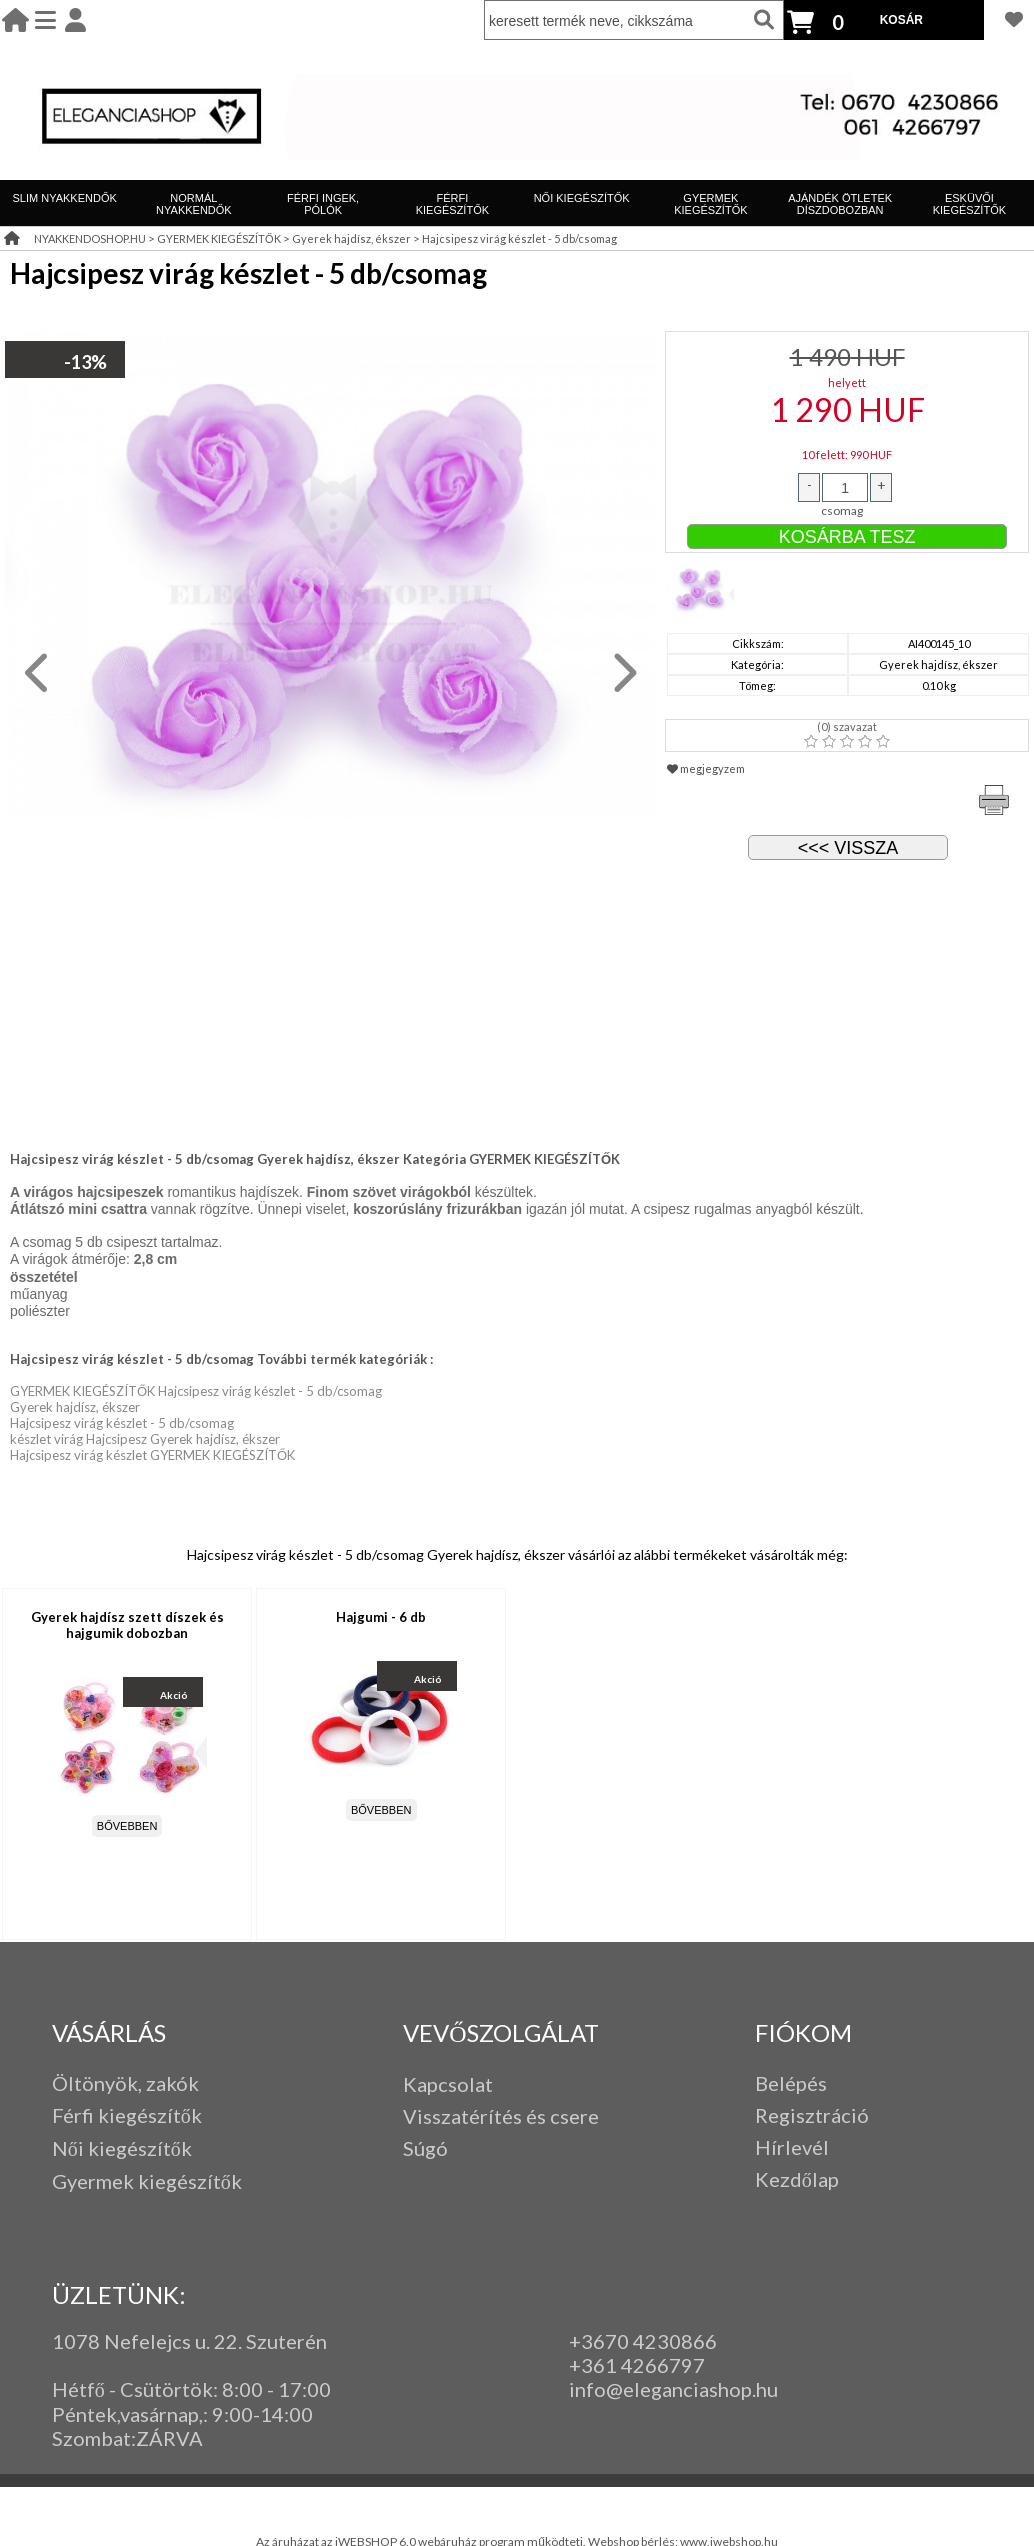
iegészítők (155, 2115)
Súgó (425, 2148)
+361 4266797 (637, 2365)
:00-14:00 (268, 2414)
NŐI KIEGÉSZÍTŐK (582, 198)
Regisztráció (812, 2115)
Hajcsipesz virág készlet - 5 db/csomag (519, 238)
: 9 (213, 2414)
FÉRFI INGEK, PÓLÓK (323, 204)
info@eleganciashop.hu (673, 2389)
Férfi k (80, 2115)
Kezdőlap (797, 2179)
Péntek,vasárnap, (127, 2414)
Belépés (791, 2083)
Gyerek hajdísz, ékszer (351, 238)
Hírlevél (792, 2147)
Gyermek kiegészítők (147, 2181)
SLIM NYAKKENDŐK (64, 198)
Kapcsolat (448, 2084)
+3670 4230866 (643, 2341)
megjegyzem (706, 768)
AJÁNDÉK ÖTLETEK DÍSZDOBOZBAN (840, 204)
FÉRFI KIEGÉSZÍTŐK (452, 204)
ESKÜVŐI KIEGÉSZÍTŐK (969, 204)
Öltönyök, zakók (125, 2083)
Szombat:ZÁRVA (127, 2438)
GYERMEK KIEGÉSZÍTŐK (710, 204)
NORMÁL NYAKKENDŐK (194, 204)
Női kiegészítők (122, 2148)
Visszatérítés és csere (501, 2116)
